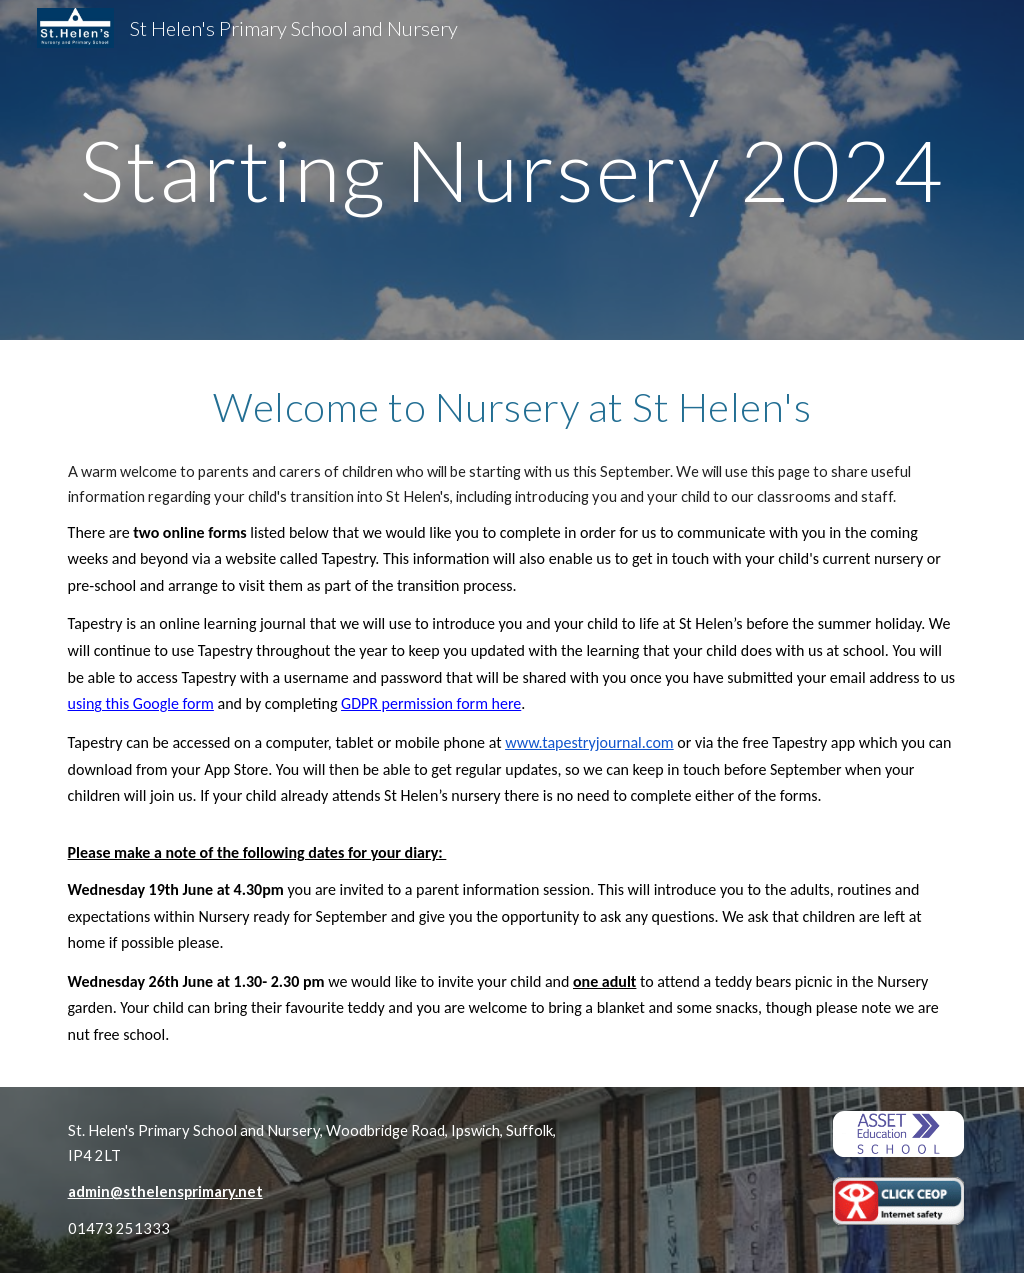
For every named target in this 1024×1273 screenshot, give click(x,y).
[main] (512, 169)
